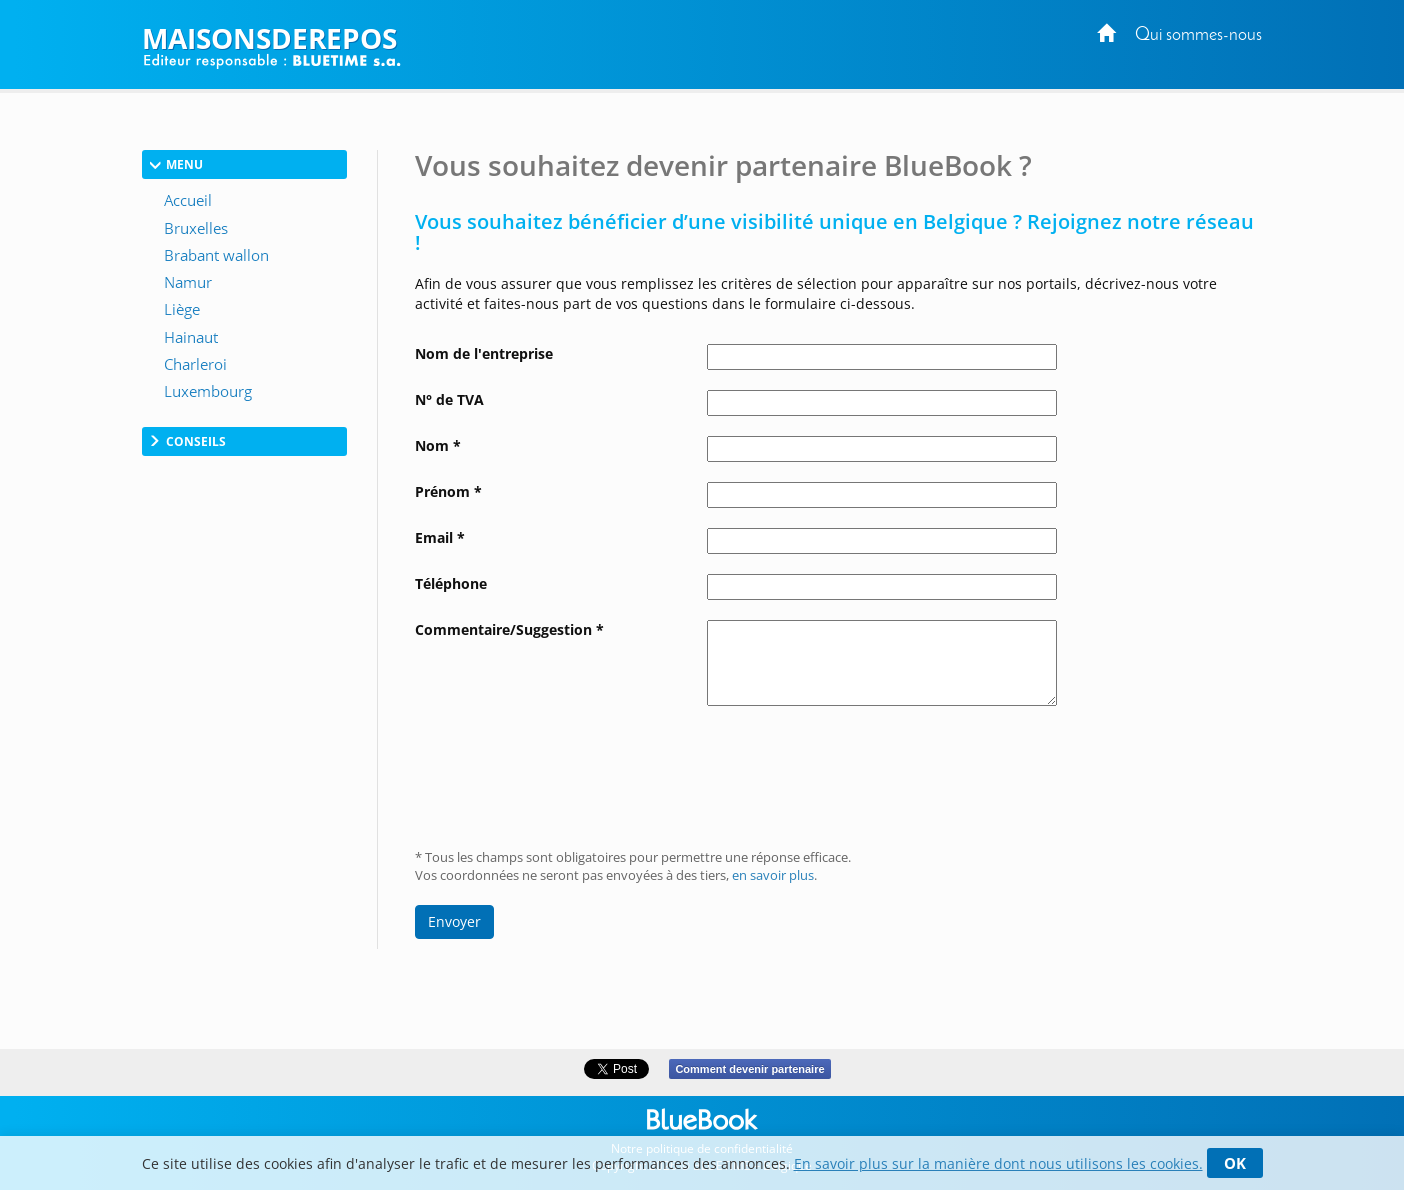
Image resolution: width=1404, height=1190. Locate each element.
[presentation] (859, 770)
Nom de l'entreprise (484, 353)
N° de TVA (449, 399)
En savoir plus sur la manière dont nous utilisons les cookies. (998, 1163)
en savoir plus (773, 875)
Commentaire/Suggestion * (509, 629)
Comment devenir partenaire (749, 1069)
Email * (440, 537)
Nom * (438, 445)
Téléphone (451, 583)
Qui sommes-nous (1198, 35)
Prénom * (448, 491)
